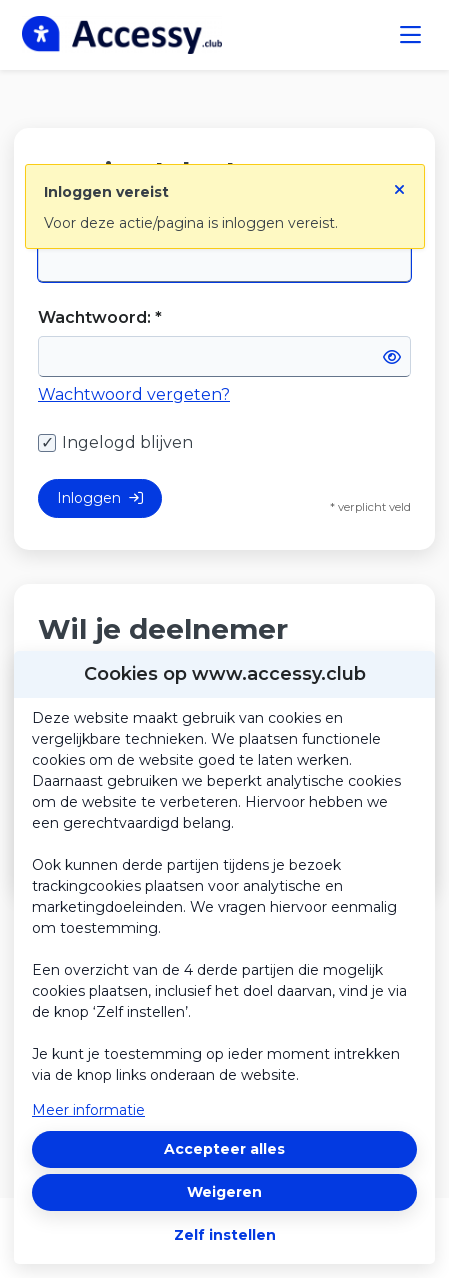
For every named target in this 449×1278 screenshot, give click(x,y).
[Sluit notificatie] (399, 183)
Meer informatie (88, 1110)
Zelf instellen (225, 1235)
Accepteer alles (224, 1149)
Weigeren (224, 1192)
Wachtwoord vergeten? (134, 394)
